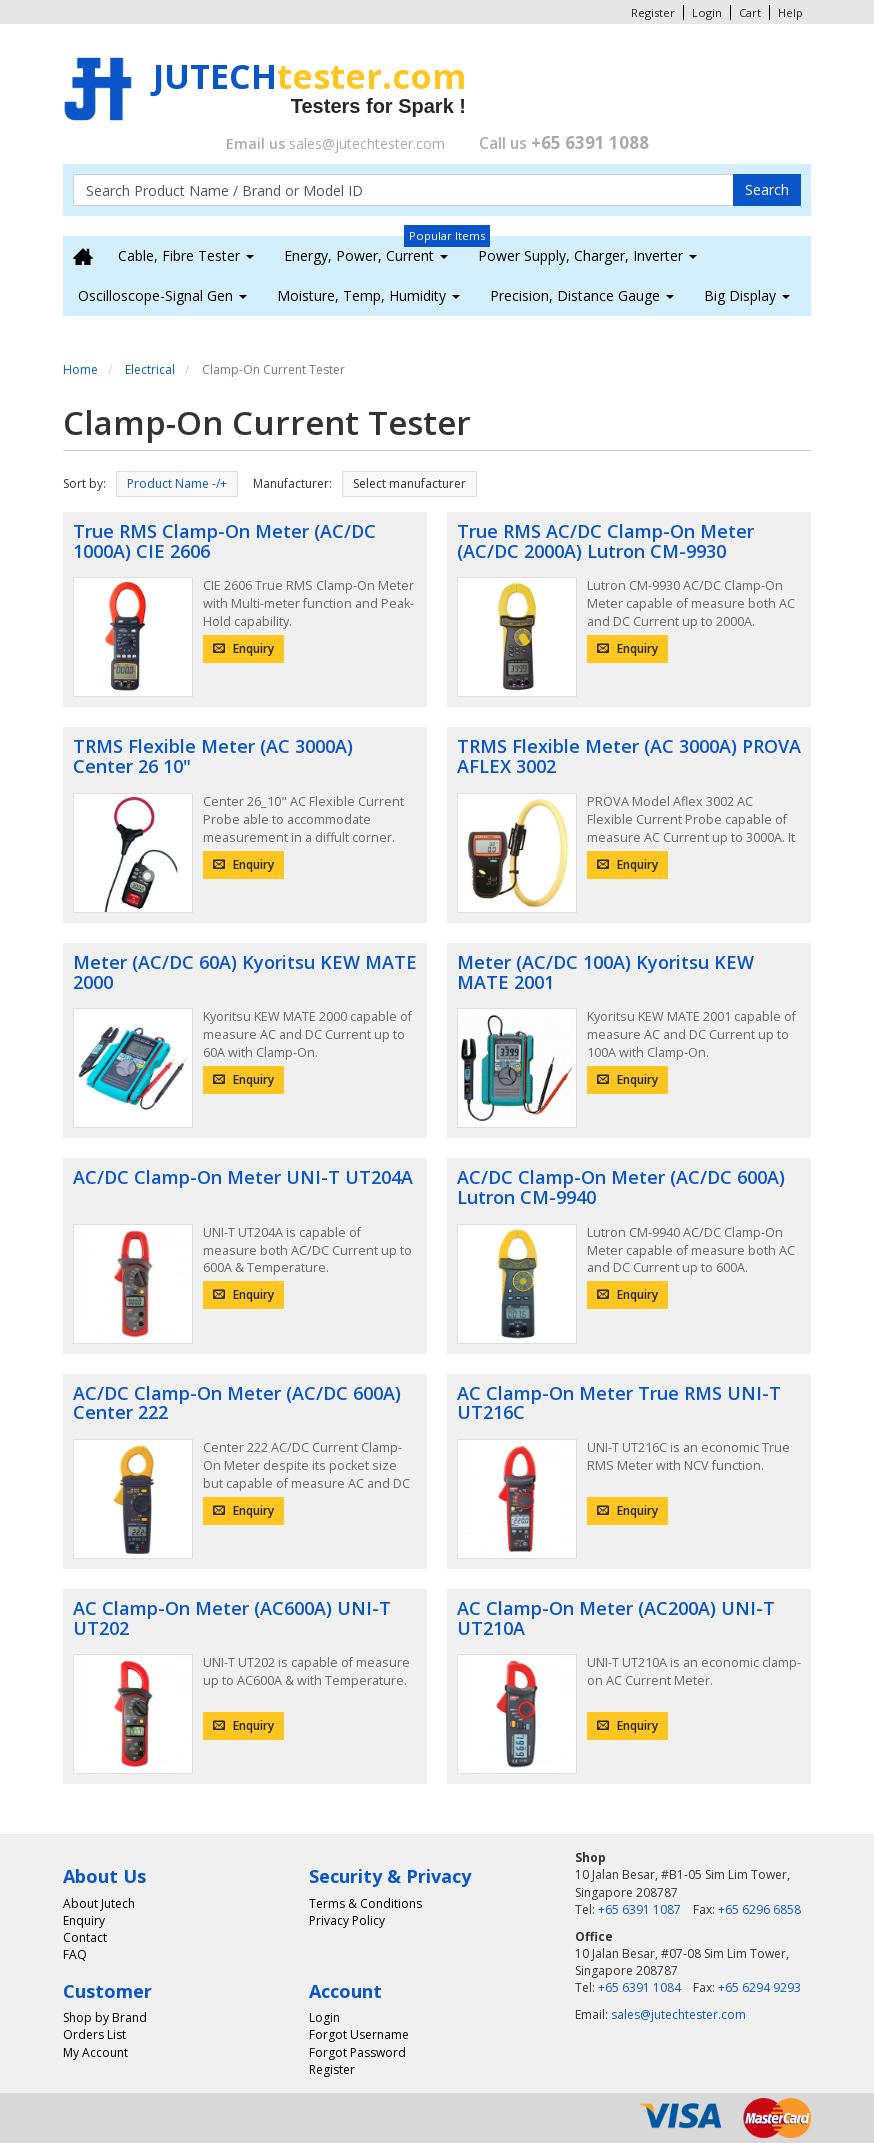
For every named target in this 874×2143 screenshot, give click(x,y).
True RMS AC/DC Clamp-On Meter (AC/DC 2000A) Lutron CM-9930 (605, 541)
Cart (750, 12)
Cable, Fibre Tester (186, 255)
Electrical (150, 369)
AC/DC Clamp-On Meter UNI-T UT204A (243, 1177)
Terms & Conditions (365, 1903)
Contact (85, 1937)
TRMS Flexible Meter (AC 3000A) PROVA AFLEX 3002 (629, 756)
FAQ (75, 1954)
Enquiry (243, 648)
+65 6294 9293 (759, 1987)
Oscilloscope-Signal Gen (162, 295)
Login (707, 12)
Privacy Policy (347, 1920)
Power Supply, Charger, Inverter (587, 255)
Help (790, 12)
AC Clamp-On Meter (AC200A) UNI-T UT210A (616, 1618)
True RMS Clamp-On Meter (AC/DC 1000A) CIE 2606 (224, 541)
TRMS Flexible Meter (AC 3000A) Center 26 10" (213, 756)
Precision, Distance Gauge (582, 295)
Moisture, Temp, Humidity (368, 295)
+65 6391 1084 (639, 1987)
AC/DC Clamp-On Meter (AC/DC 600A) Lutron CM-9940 (621, 1187)
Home (80, 369)
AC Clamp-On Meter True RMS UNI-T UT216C (619, 1403)
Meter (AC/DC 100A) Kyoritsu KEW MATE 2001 (605, 972)
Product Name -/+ (177, 483)
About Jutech (99, 1903)
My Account (95, 2052)
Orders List (94, 2034)
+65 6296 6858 (759, 1909)
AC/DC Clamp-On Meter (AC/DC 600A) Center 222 (237, 1403)
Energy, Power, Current (366, 255)
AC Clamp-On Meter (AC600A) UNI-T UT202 (232, 1618)
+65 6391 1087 (639, 1909)
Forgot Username (359, 2034)
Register (653, 12)
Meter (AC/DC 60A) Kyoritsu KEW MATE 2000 (245, 972)
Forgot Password (357, 2052)
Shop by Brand (105, 2017)
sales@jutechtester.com (367, 143)
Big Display (747, 295)
